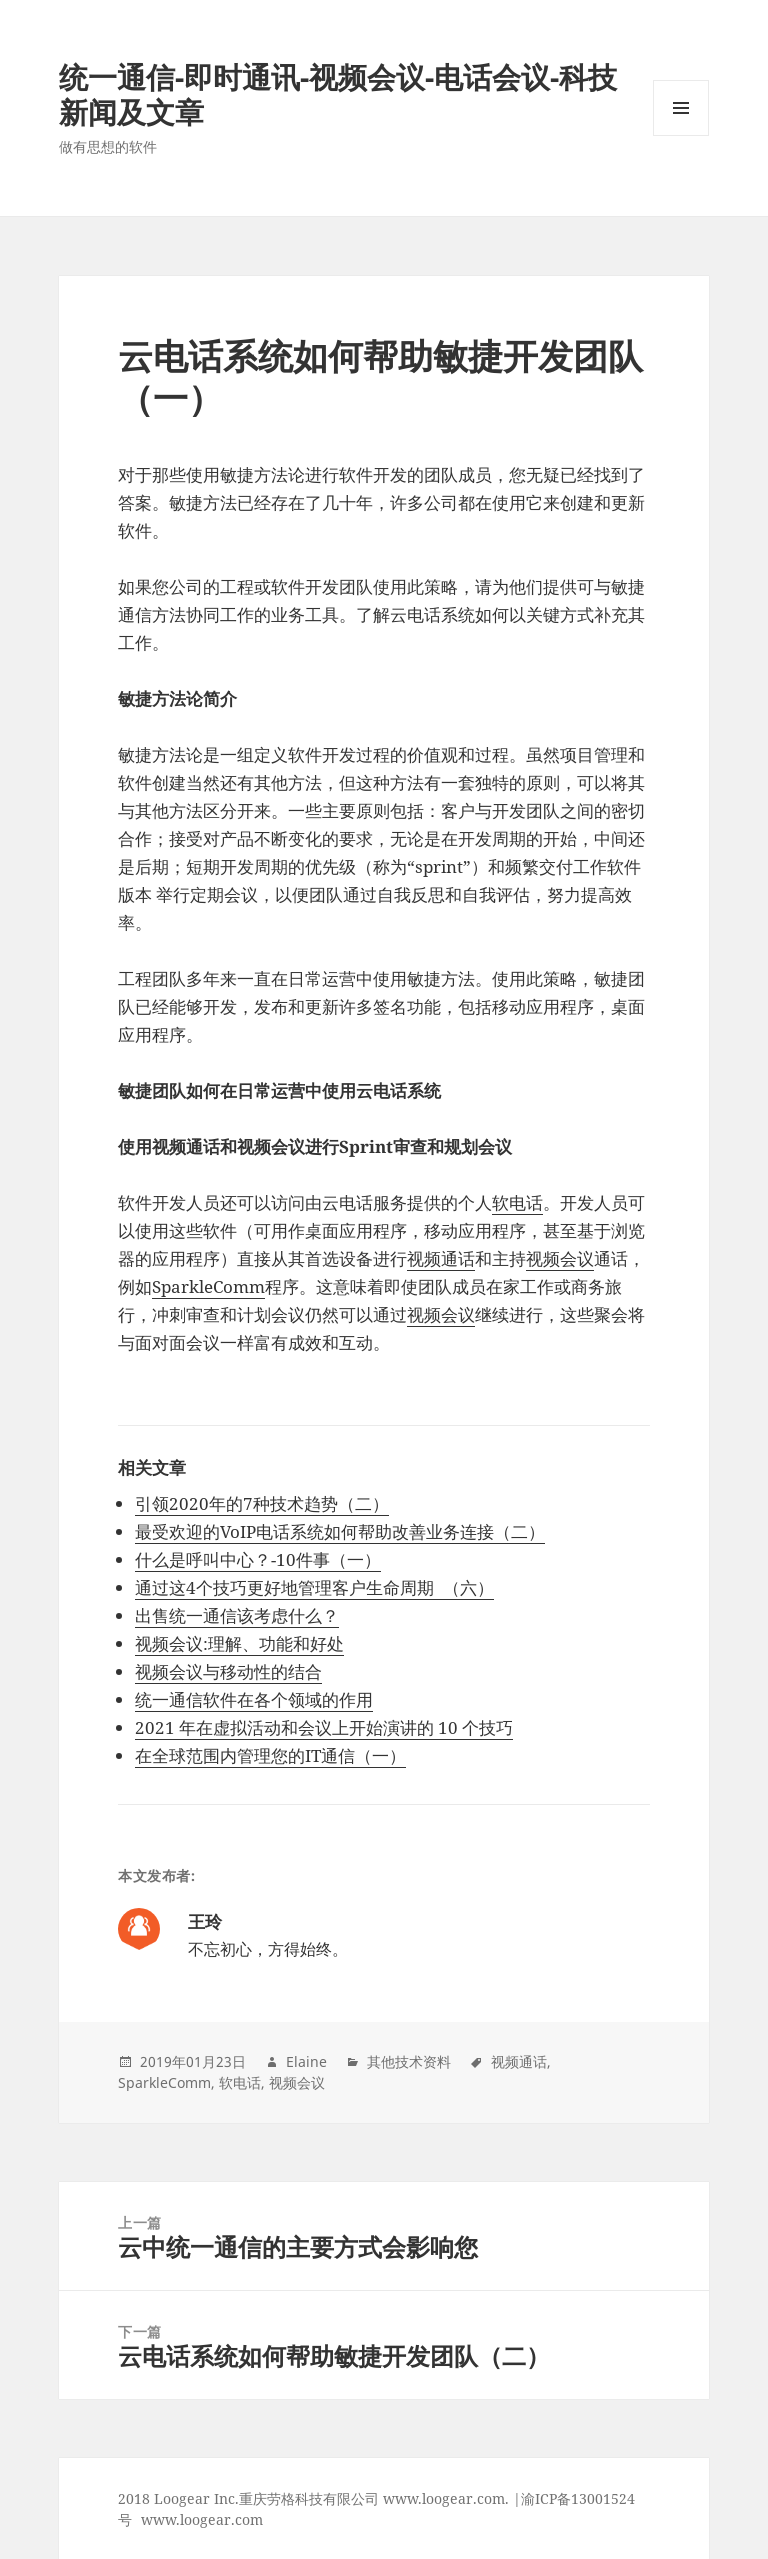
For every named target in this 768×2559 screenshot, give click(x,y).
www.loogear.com (202, 2519)
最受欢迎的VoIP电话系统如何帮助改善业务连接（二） (340, 1531)
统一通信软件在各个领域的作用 (254, 1699)
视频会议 (560, 1258)
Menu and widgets (681, 135)
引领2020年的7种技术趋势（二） (262, 1503)
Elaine (306, 2061)
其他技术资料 (409, 2061)
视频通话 (441, 1258)
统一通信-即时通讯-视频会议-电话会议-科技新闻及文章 (338, 94)
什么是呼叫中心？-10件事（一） (258, 1559)
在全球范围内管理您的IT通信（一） (270, 1755)
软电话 (517, 1202)
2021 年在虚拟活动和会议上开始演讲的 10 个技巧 (324, 1727)
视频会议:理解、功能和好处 (239, 1643)
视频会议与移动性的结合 (228, 1671)
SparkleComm (208, 1286)
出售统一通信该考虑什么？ (237, 1615)
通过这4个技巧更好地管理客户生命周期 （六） (314, 1587)
